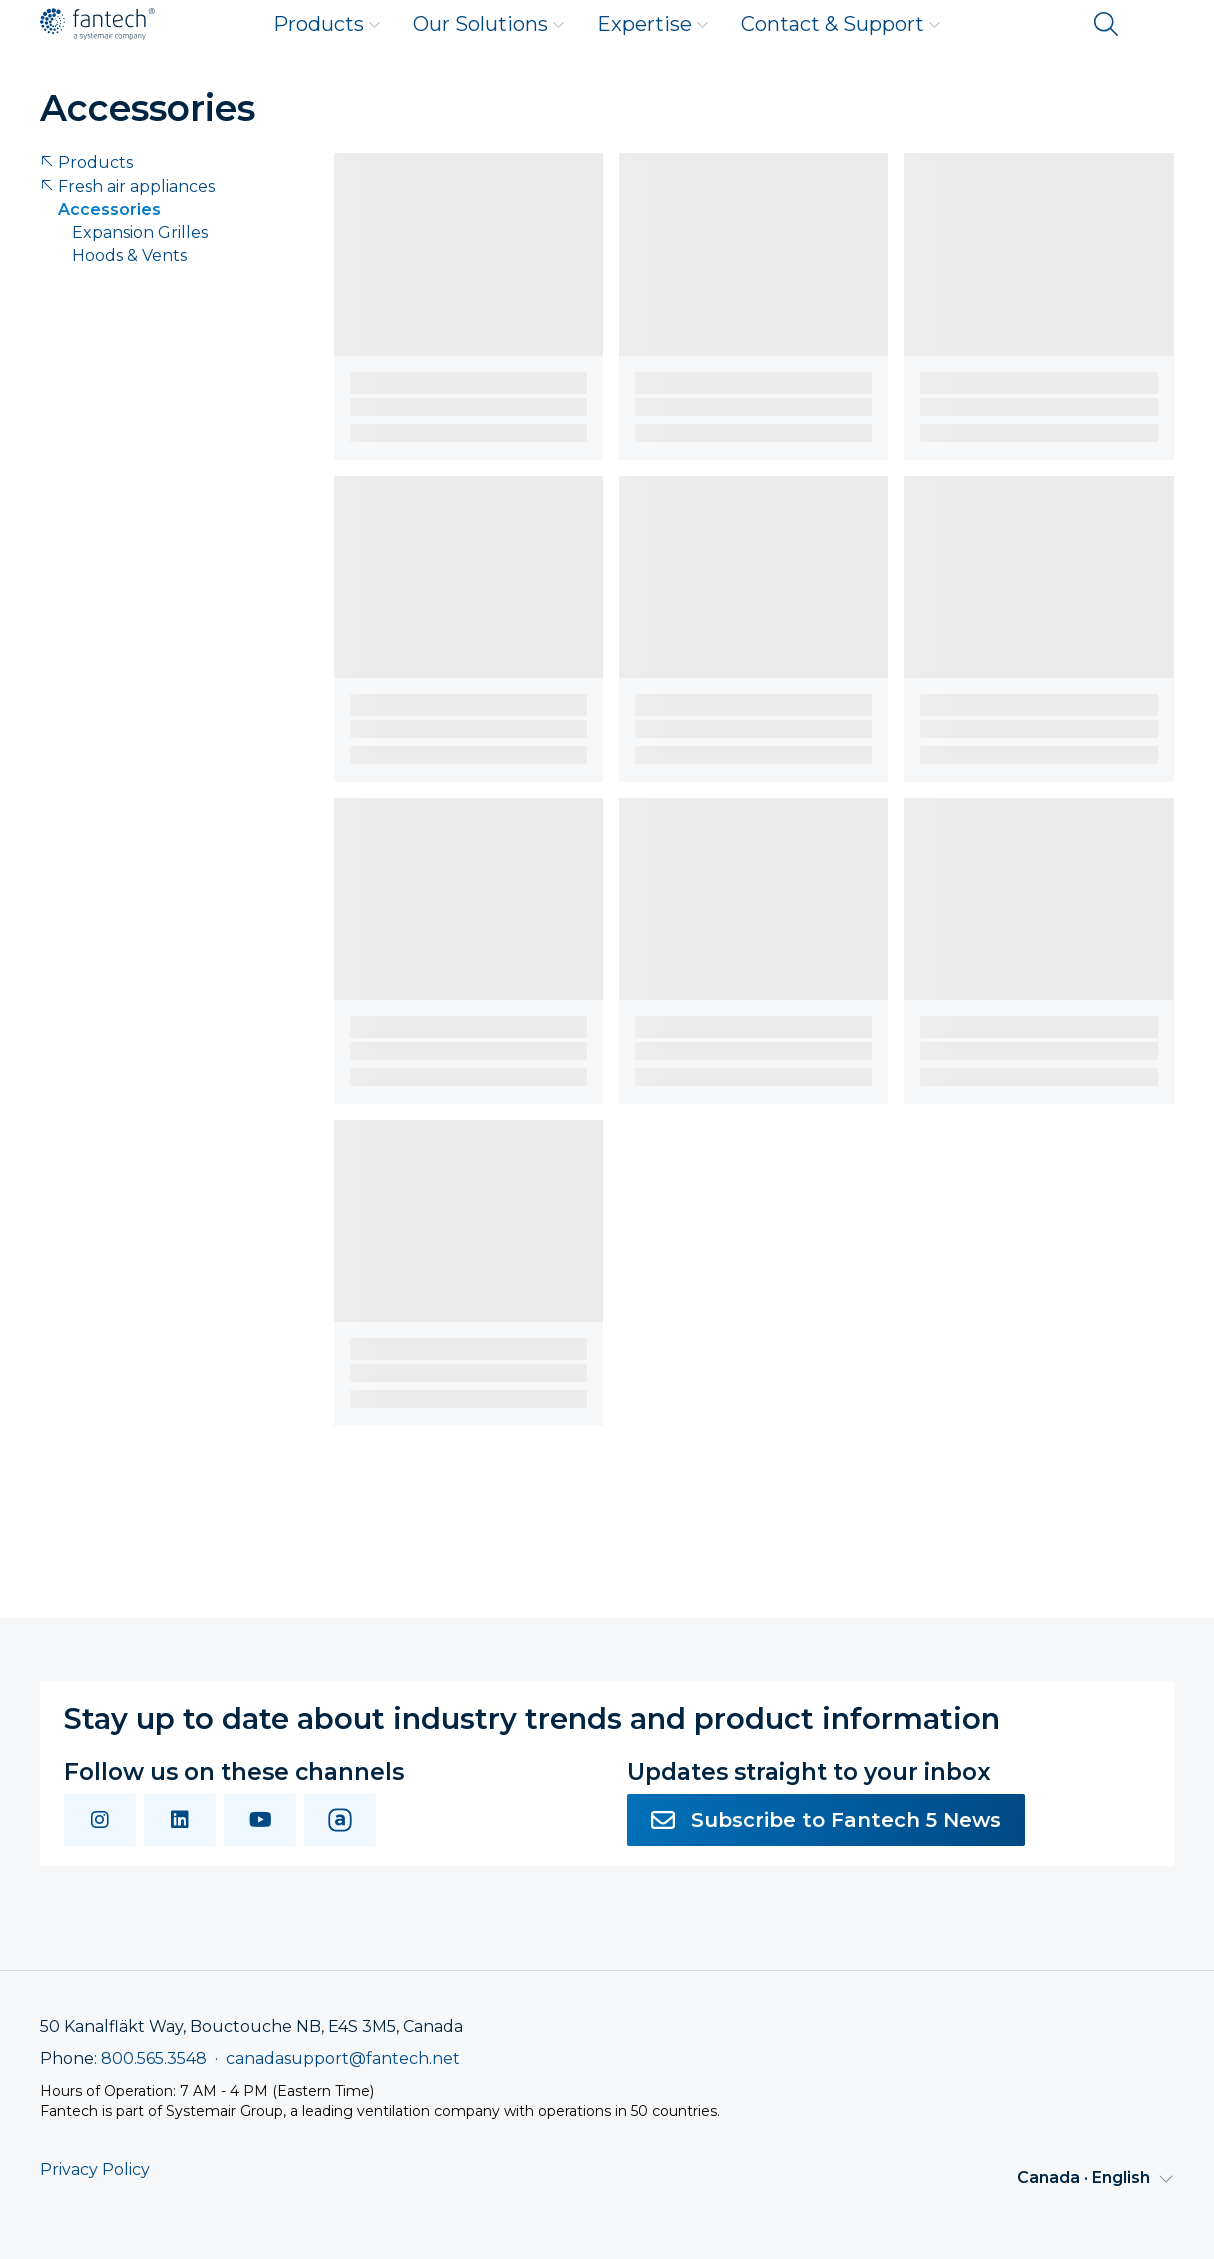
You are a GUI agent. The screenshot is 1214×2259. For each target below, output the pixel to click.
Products (327, 24)
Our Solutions (489, 24)
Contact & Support (841, 24)
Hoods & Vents (129, 255)
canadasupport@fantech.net (343, 2058)
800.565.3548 (154, 2058)
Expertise (653, 24)
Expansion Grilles (140, 232)
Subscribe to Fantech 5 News (826, 1820)
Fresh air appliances (127, 186)
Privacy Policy (95, 2169)
